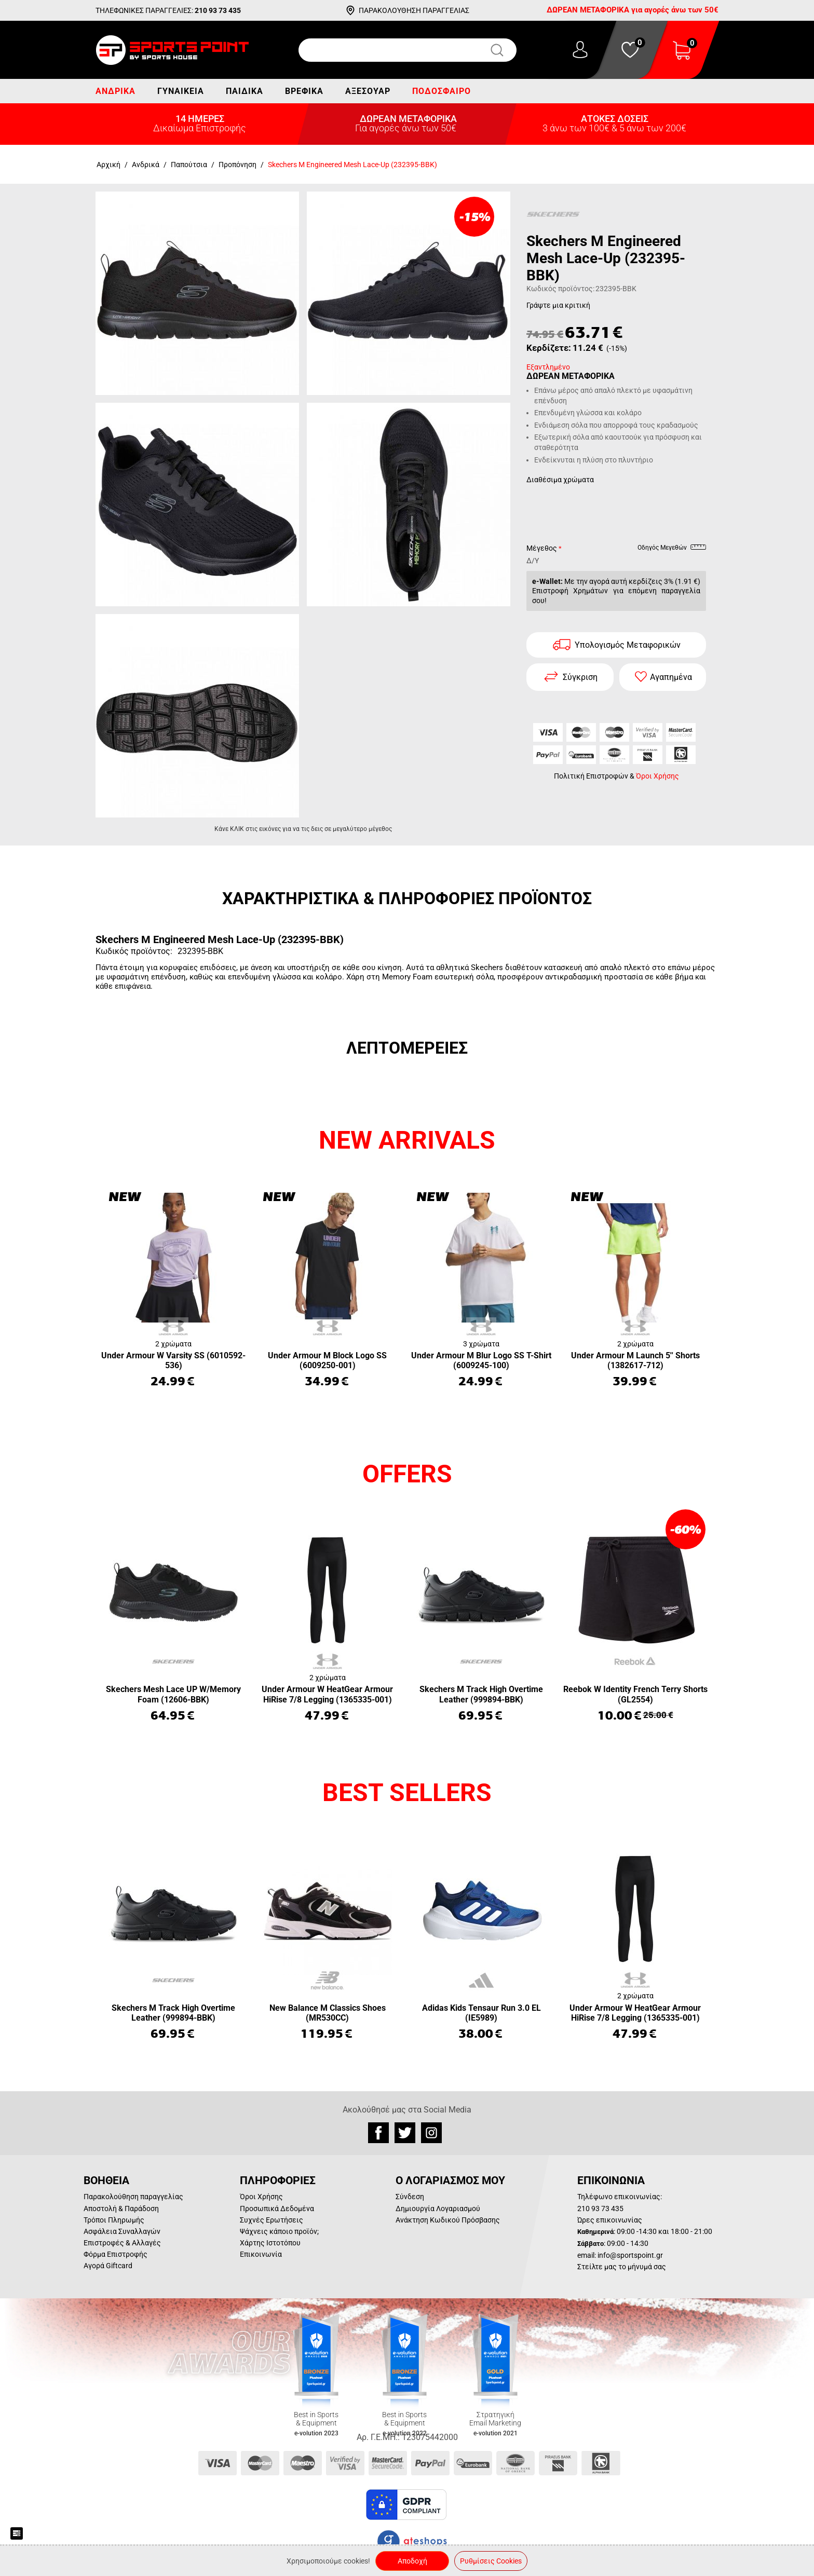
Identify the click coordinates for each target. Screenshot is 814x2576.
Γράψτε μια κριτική (558, 305)
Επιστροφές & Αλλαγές (122, 2243)
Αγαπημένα (671, 677)
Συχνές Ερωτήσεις (271, 2220)
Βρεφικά (304, 91)
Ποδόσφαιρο (441, 91)
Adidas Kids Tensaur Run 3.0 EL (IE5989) (481, 2013)
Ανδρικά (115, 91)
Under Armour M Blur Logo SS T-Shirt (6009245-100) (481, 1360)
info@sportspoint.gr (630, 2255)
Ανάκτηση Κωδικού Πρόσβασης (448, 2220)
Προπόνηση (237, 164)
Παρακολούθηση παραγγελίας (133, 2196)
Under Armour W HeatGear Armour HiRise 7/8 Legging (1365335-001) (327, 1694)
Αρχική (108, 164)
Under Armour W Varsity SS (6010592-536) (173, 1360)
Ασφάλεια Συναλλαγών (122, 2231)
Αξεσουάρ (367, 91)
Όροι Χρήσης (657, 776)
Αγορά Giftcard (108, 2265)
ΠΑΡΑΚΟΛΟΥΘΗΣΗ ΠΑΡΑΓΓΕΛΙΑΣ (414, 10)
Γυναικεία (180, 91)
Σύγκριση (580, 677)
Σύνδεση (410, 2196)
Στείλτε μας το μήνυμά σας (621, 2266)
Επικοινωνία (261, 2254)
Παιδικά (244, 91)
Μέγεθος (541, 548)
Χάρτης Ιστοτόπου (270, 2243)
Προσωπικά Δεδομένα (277, 2208)
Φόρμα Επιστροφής (115, 2254)
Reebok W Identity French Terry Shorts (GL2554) (635, 1694)
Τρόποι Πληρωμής (114, 2220)
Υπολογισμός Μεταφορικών (628, 645)
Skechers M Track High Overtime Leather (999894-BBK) (481, 1694)
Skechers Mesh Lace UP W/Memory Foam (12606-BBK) (173, 1694)
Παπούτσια (189, 164)
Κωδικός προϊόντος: (560, 288)
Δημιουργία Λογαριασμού (438, 2208)
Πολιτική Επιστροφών (591, 776)
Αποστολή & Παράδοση (121, 2208)
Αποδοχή (412, 2561)
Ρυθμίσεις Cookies (491, 2561)
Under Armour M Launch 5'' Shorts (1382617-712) (635, 1360)
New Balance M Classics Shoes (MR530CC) (327, 2013)
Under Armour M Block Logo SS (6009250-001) (327, 1360)
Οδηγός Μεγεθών (671, 549)
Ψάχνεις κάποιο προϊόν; (279, 2231)
